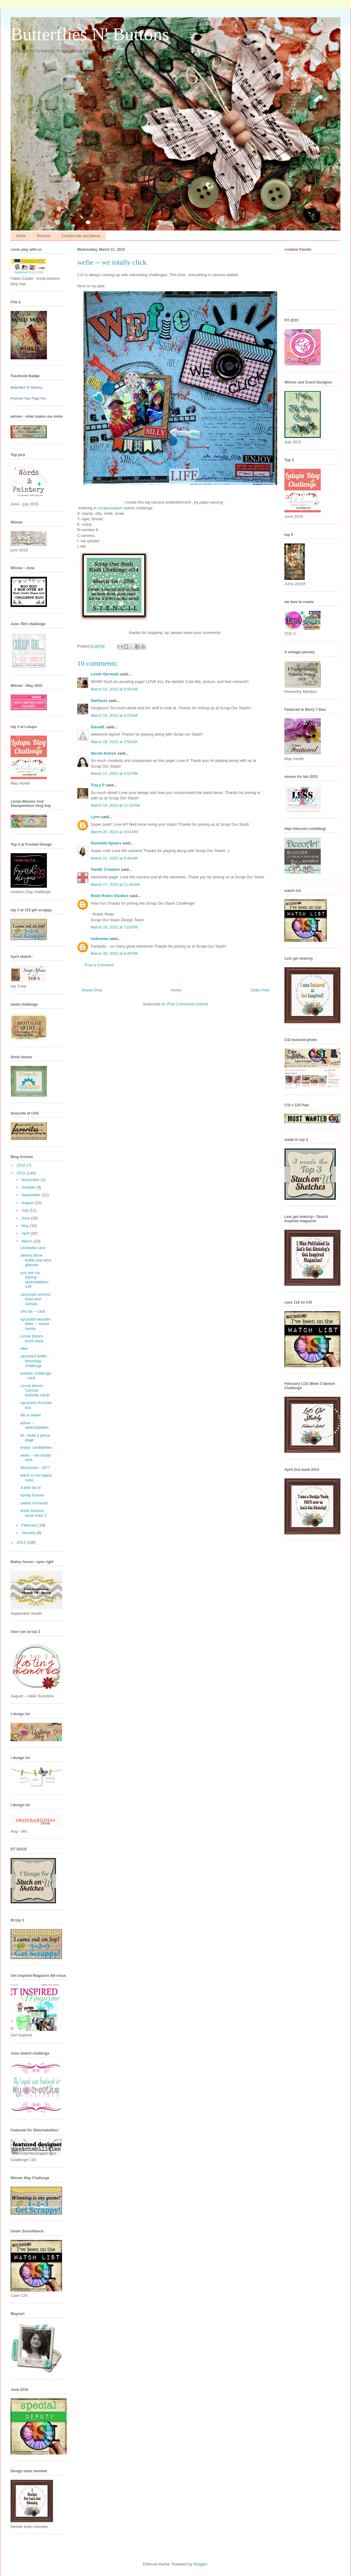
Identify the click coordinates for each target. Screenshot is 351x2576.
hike (24, 1348)
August (28, 1202)
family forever (32, 1495)
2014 (22, 1542)
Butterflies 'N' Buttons (26, 387)
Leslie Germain (105, 674)
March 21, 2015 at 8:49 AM (114, 858)
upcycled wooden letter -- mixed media (35, 1324)
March (27, 1241)
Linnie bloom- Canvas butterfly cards (35, 1390)
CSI (80, 275)
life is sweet (30, 1415)
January (29, 1532)
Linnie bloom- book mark (32, 1338)
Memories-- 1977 (35, 1467)
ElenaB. (98, 727)
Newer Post (92, 990)
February (29, 1525)
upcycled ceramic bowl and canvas (35, 1299)
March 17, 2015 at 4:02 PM (114, 773)
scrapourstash (110, 508)
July (25, 1210)
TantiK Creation (105, 869)
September (31, 1195)
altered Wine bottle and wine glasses (35, 1260)
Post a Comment (99, 965)
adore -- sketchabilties (34, 1425)
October (29, 1187)
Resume (44, 236)
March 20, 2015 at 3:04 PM (114, 832)
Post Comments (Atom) (187, 1004)
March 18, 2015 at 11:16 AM (115, 805)
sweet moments (34, 1503)
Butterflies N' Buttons (90, 34)
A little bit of (30, 1487)
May (25, 1225)
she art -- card (32, 1311)
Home (21, 236)
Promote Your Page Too (28, 398)
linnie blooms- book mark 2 (33, 1513)
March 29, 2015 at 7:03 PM (114, 927)
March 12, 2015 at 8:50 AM (114, 689)
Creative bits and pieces (81, 236)
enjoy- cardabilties (36, 1447)
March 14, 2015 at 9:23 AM (114, 715)
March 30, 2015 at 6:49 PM (114, 953)
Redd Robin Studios (109, 895)
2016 (22, 1165)
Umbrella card (32, 1248)
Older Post (260, 990)
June (26, 1218)
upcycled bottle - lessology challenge (34, 1361)
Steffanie (99, 700)
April (26, 1233)
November (31, 1179)
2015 (22, 1173)
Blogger (200, 2564)
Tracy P (98, 785)
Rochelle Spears (106, 843)
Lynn (95, 817)
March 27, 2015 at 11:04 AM (115, 884)
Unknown (100, 938)
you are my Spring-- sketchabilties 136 (34, 1279)
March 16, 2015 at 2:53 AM (114, 741)
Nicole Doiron (103, 753)
